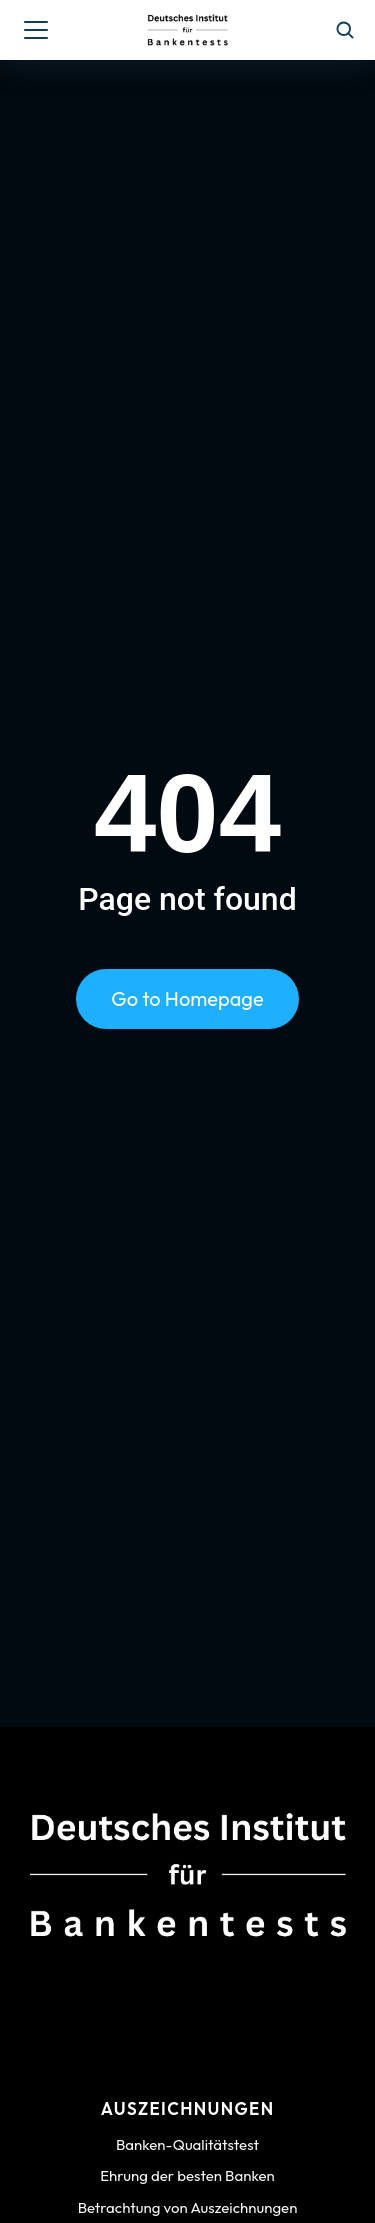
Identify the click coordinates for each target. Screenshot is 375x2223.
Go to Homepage (187, 998)
